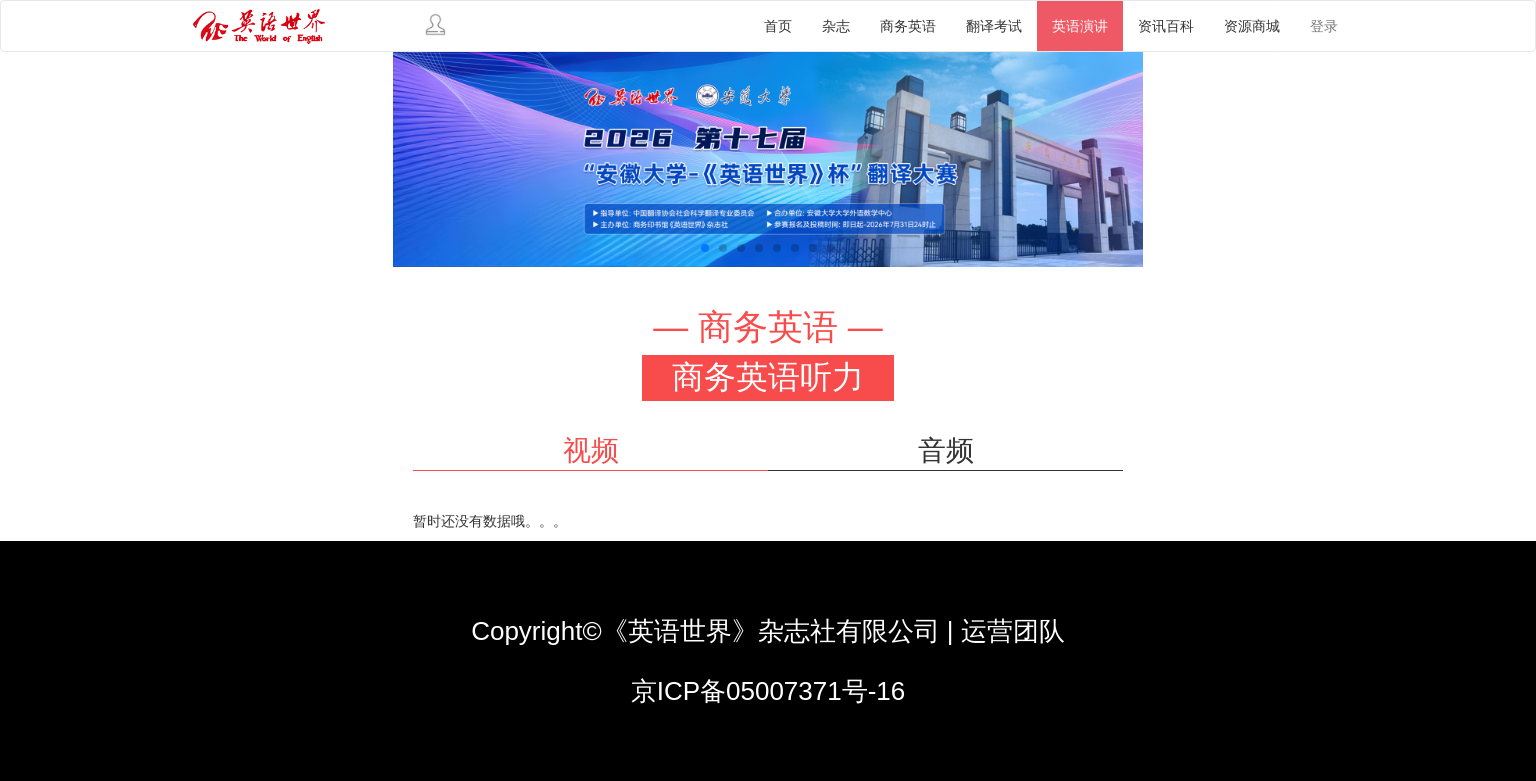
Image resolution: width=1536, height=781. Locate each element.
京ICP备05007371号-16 (768, 691)
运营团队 (1013, 631)
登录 (1324, 26)
